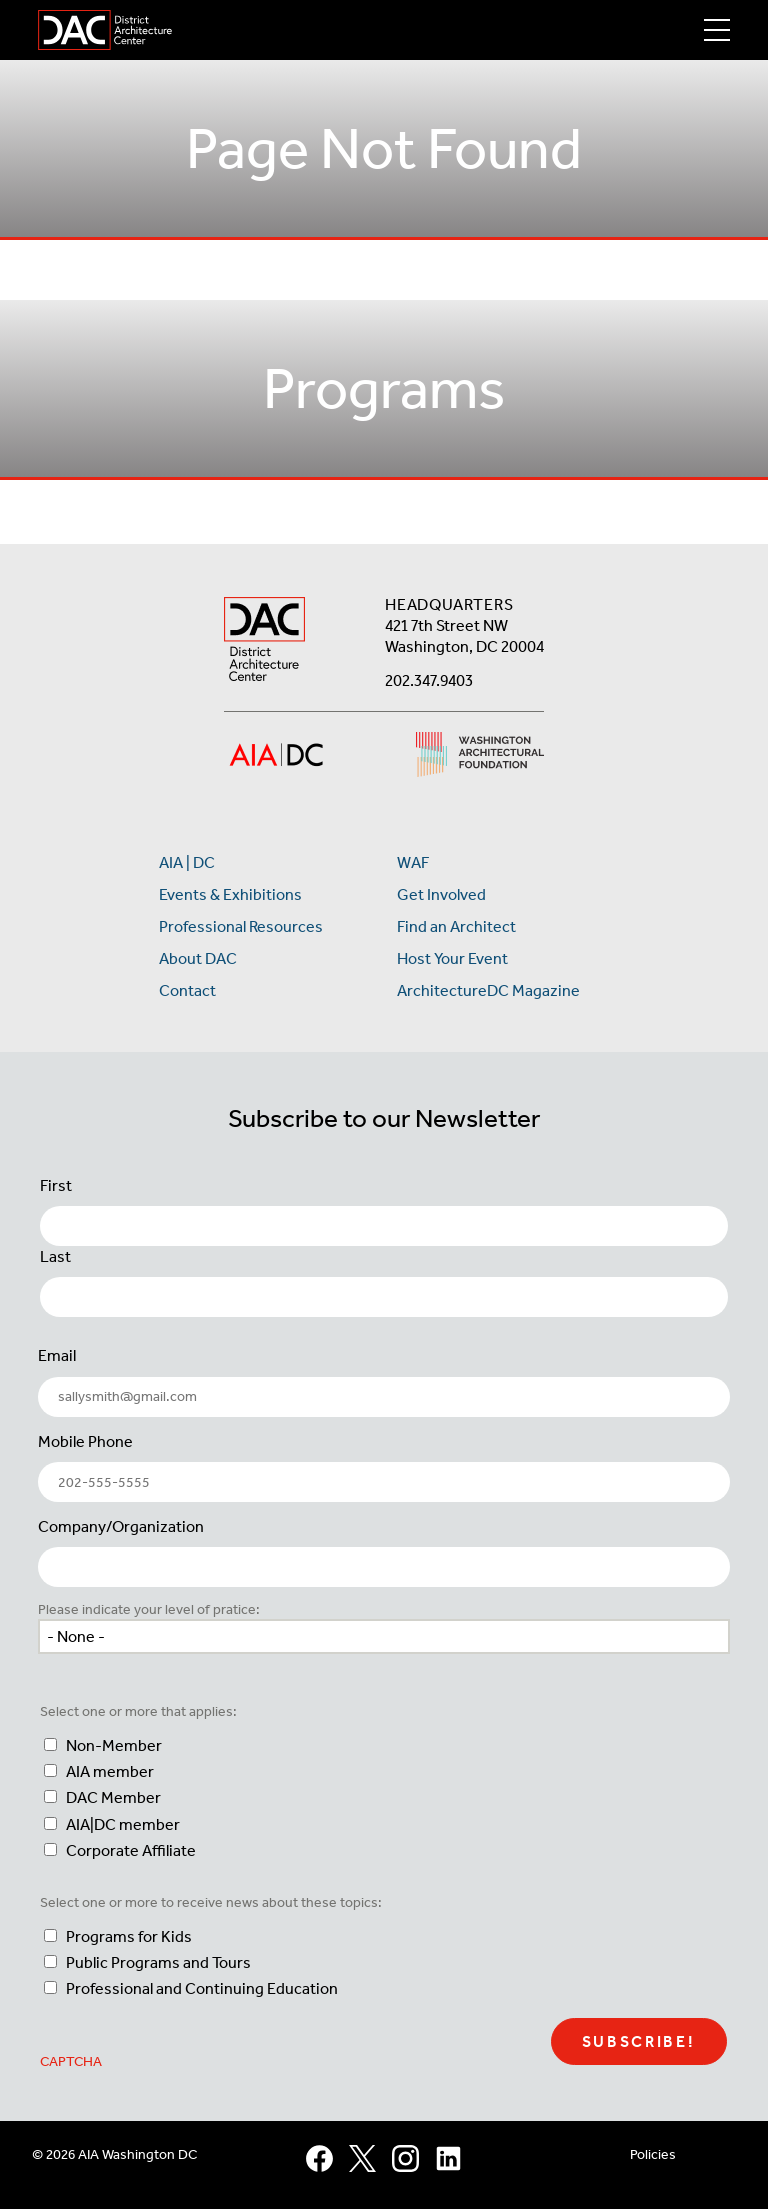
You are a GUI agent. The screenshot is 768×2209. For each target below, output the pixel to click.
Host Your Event (452, 958)
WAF (413, 862)
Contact (187, 990)
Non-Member (114, 1745)
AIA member (110, 1771)
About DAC (198, 958)
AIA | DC (187, 862)
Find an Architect (456, 926)
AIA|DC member (123, 1824)
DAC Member (113, 1797)
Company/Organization (121, 1526)
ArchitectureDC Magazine (488, 990)
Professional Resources (241, 926)
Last (55, 1256)
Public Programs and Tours (158, 1962)
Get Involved (441, 894)
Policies (653, 2154)
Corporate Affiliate (131, 1850)
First (56, 1185)
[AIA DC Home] (264, 641)
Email (57, 1355)
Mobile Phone (85, 1441)
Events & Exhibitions (230, 894)
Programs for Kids (129, 1936)
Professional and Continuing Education (202, 1988)
